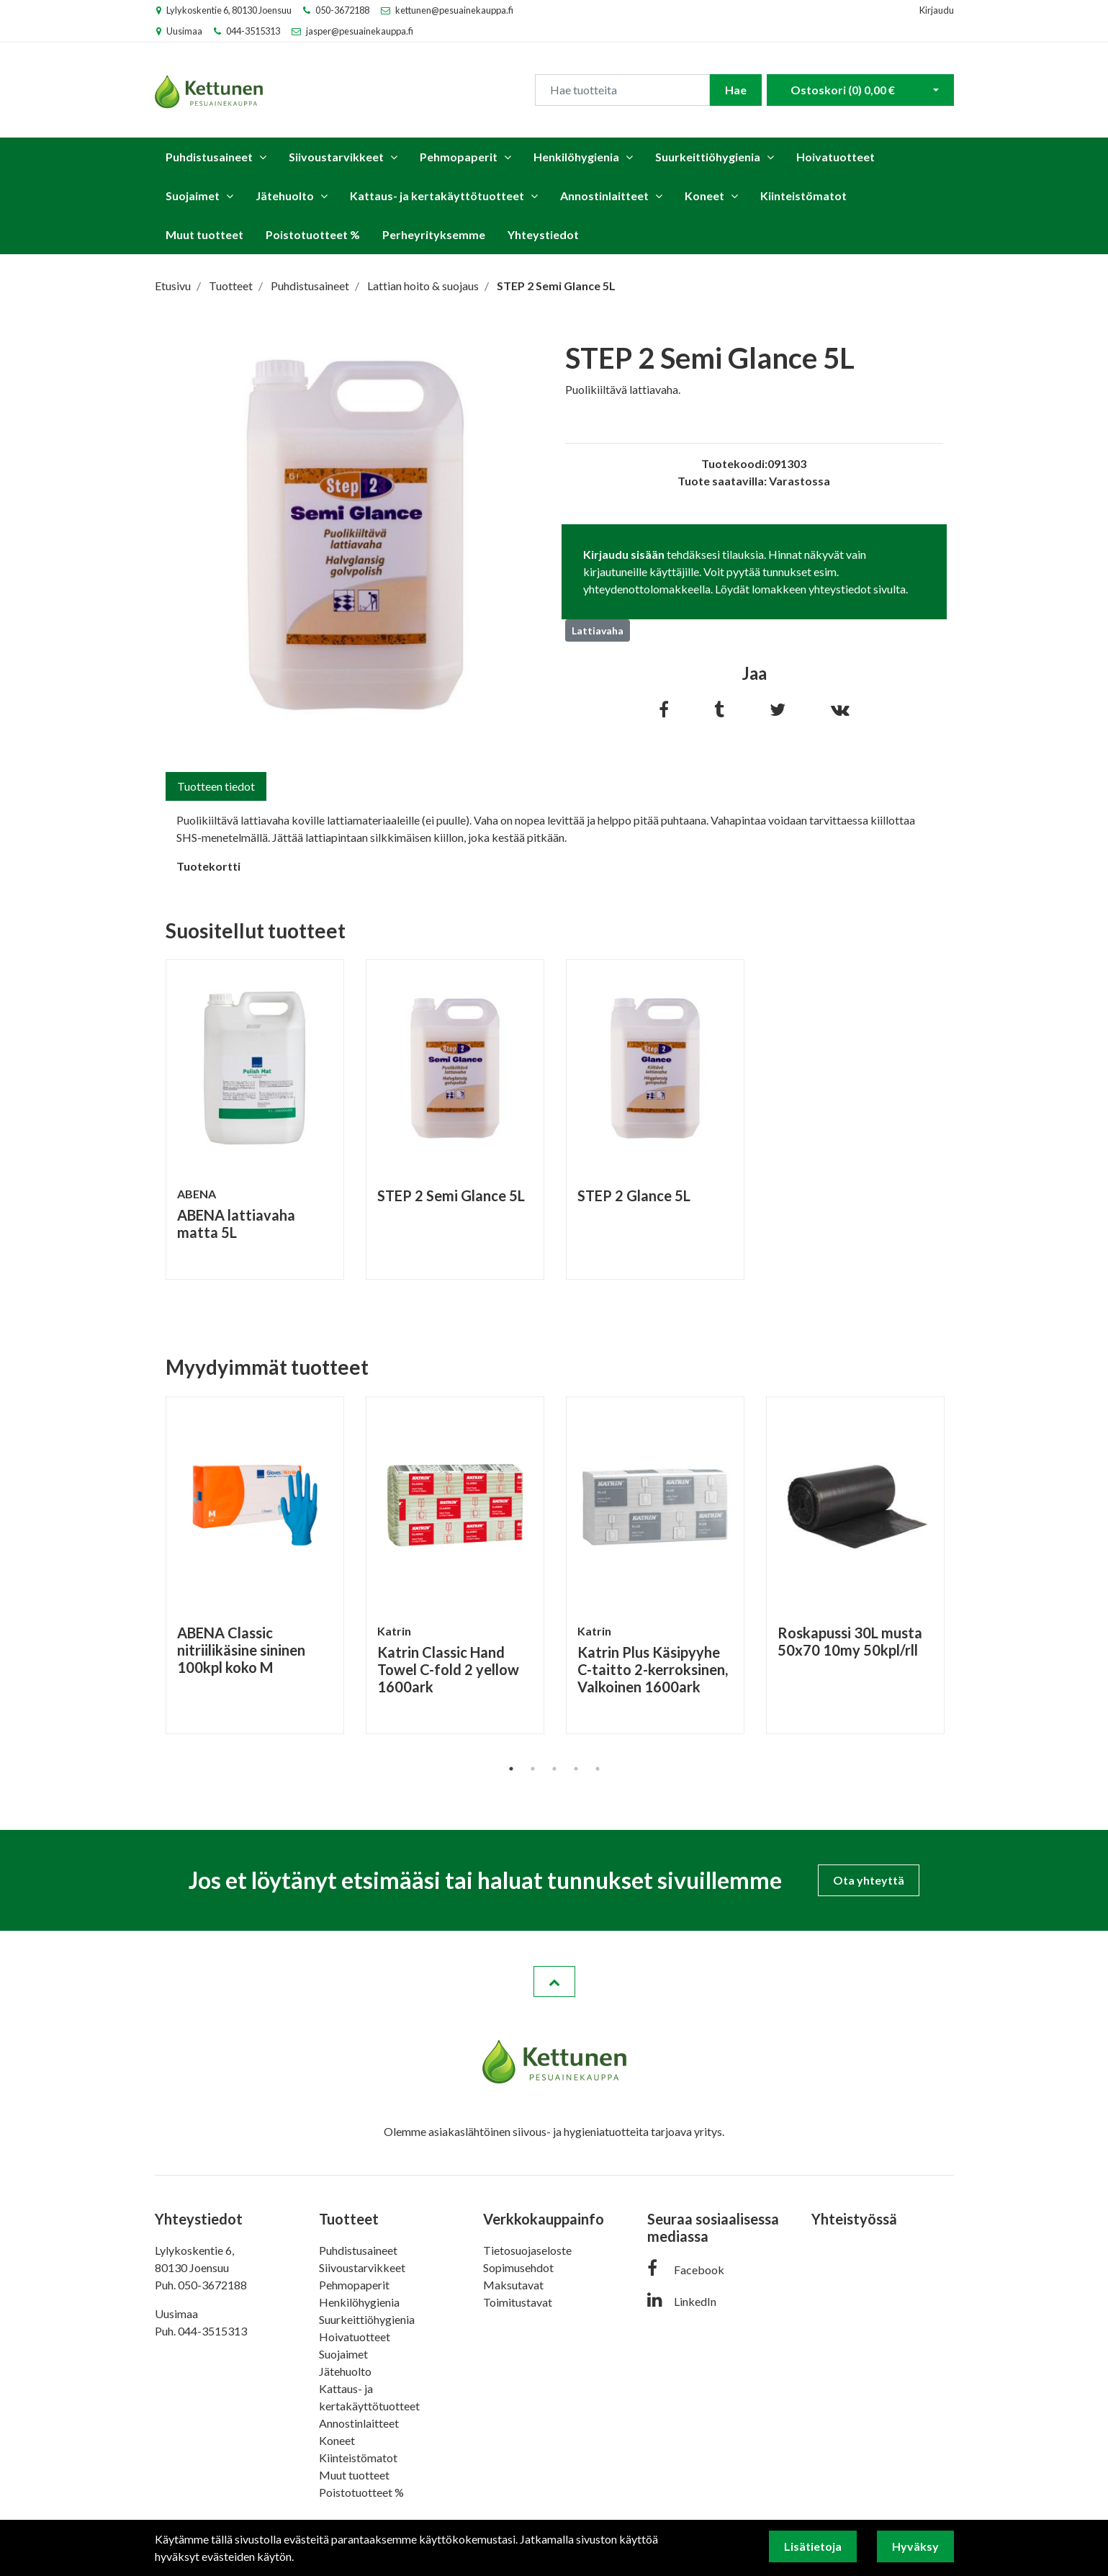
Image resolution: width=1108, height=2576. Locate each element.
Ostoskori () (843, 90)
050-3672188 (342, 10)
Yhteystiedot (543, 234)
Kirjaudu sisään (624, 554)
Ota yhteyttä (868, 1880)
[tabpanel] (255, 1119)
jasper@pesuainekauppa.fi (359, 31)
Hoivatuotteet (835, 156)
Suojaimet (193, 195)
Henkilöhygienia (576, 156)
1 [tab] (511, 1769)
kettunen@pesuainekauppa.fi (454, 10)
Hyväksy (915, 2546)
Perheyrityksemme (433, 234)
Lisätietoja (813, 2546)
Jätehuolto (285, 195)
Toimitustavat (517, 2302)
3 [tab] (554, 1769)
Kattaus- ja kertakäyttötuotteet (437, 195)
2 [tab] (533, 1769)
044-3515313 (253, 31)
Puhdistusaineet (209, 156)
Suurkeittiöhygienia (707, 156)
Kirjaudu (936, 10)
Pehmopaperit (458, 156)
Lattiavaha (597, 630)
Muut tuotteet (204, 234)
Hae (736, 90)
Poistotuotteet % (313, 234)
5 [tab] (597, 1769)
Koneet (704, 195)
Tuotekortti (208, 866)
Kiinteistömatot (803, 195)
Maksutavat (513, 2285)
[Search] (622, 90)
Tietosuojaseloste (527, 2250)
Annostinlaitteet (604, 195)
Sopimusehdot (518, 2267)
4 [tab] (576, 1769)
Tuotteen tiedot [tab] (216, 786)
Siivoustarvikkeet (336, 156)
